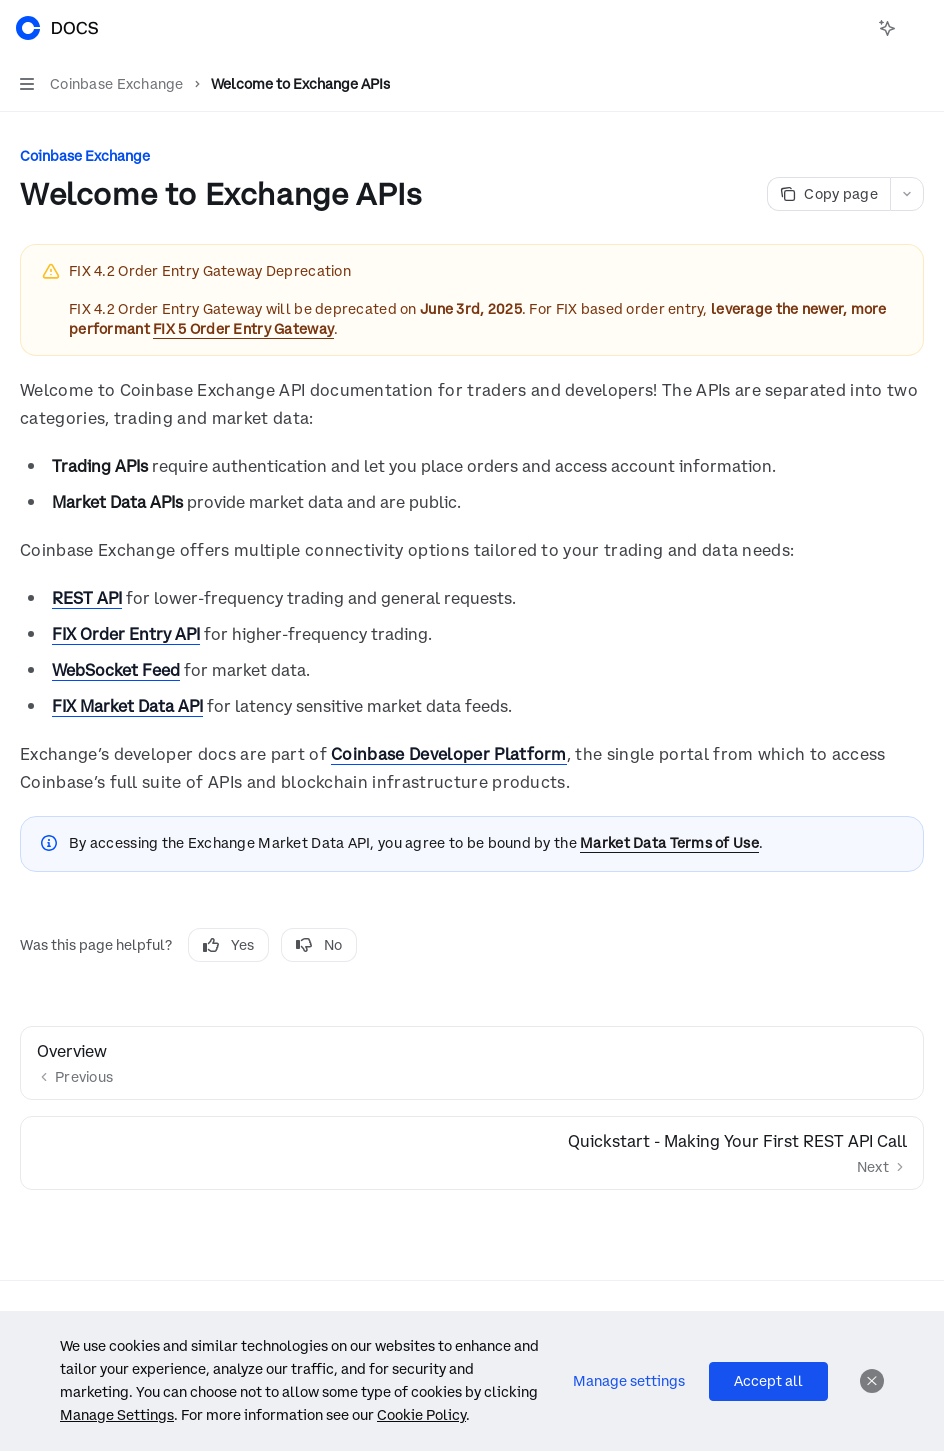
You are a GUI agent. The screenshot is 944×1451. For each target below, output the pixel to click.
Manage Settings (117, 1415)
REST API (87, 598)
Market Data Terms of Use (669, 843)
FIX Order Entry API (126, 634)
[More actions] (918, 28)
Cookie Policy (421, 1415)
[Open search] (850, 28)
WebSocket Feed (116, 670)
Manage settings (629, 1381)
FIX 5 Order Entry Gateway (243, 329)
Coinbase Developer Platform (449, 754)
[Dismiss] (872, 1381)
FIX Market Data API (127, 706)
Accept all (768, 1381)
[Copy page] (828, 194)
